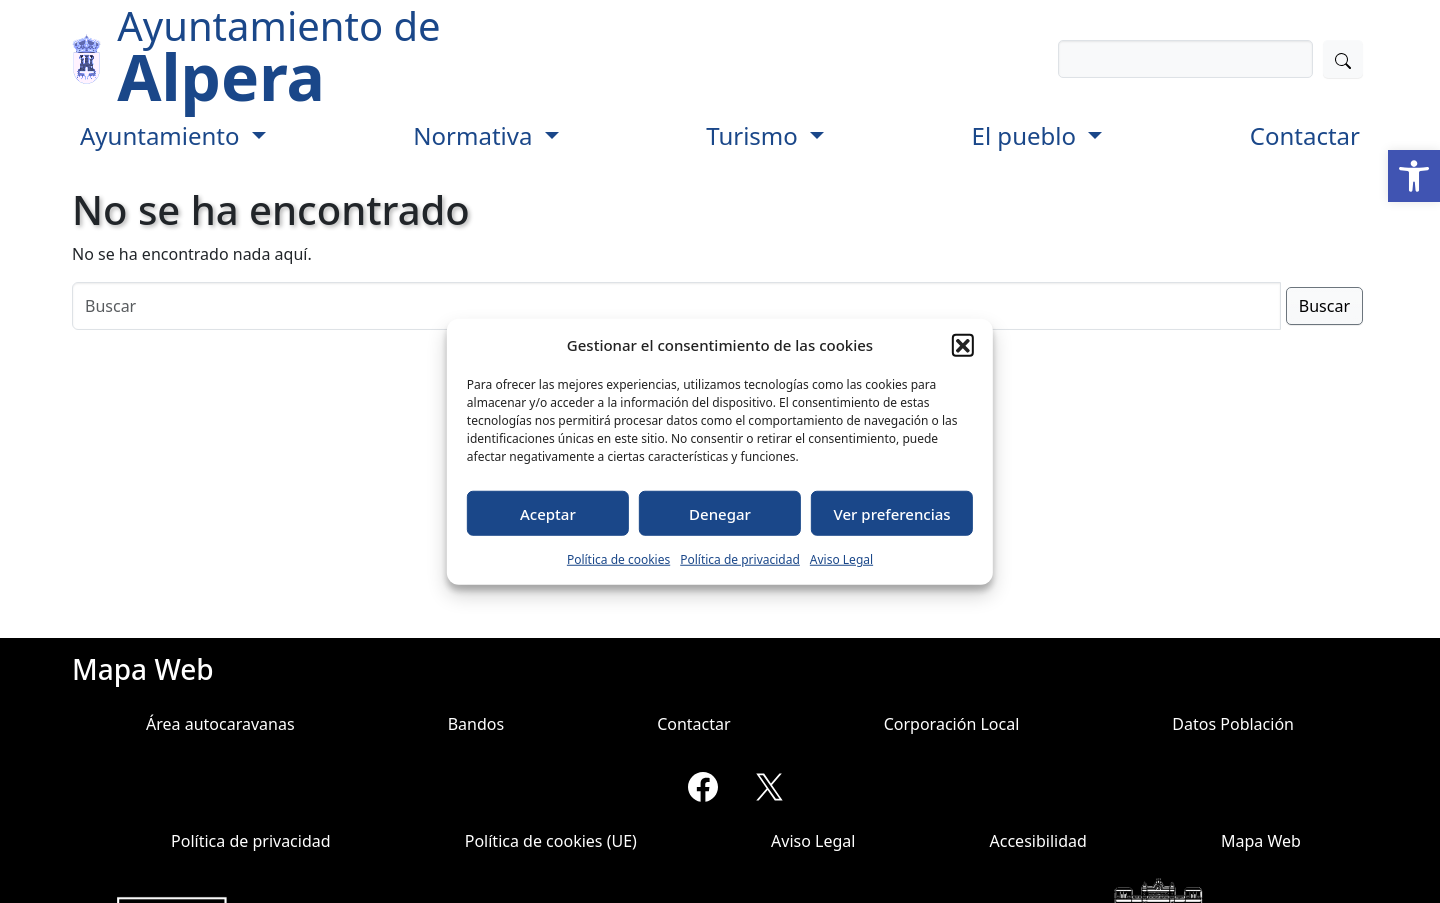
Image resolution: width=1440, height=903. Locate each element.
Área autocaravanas (220, 724)
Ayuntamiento (163, 135)
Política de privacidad (740, 559)
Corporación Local (952, 724)
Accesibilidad (1038, 841)
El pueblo (1027, 135)
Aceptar (548, 513)
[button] (1414, 176)
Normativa (475, 135)
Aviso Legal (841, 559)
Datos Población (1233, 724)
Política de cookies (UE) (551, 841)
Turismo (755, 135)
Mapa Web (1261, 841)
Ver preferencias (892, 513)
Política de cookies (618, 559)
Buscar (1324, 306)
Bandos (476, 724)
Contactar (1305, 135)
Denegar (720, 513)
